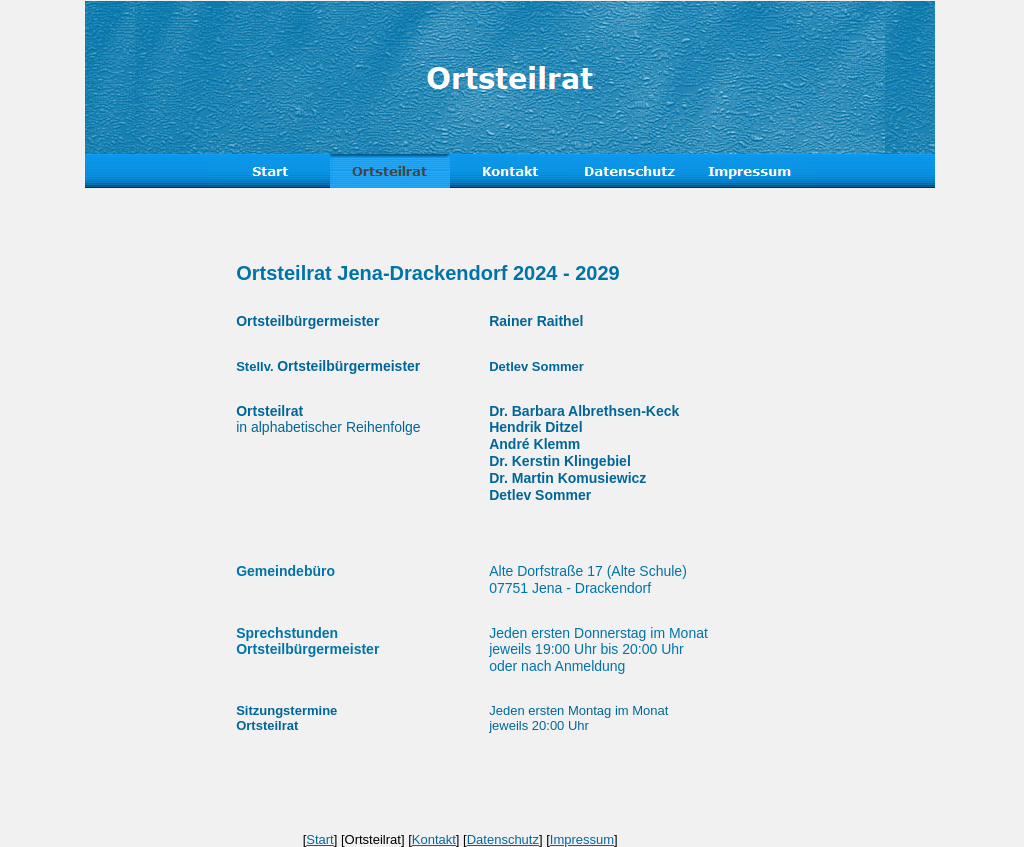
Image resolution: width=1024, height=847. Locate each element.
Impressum (582, 839)
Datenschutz (503, 839)
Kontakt (434, 839)
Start (319, 839)
